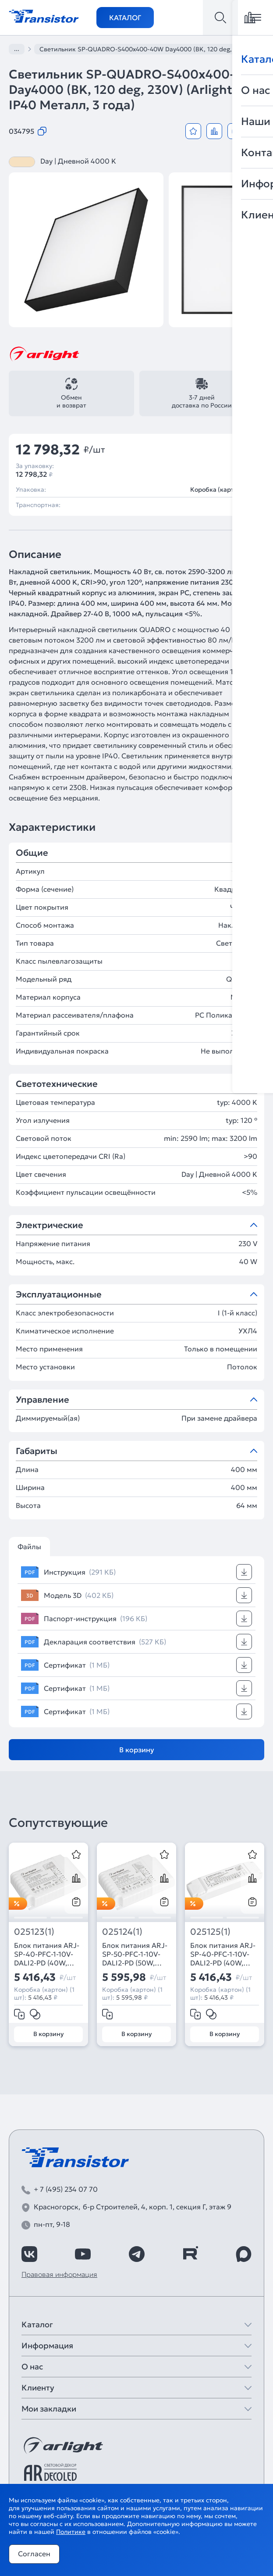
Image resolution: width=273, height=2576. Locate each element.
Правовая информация (59, 2274)
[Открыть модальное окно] (256, 131)
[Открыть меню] (255, 17)
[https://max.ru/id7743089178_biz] (244, 2254)
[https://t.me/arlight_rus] (137, 2254)
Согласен (34, 2553)
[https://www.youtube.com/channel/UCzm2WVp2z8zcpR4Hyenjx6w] (83, 2254)
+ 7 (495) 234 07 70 (66, 2189)
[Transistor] (44, 15)
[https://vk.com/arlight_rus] (29, 2254)
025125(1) (210, 1931)
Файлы (29, 1546)
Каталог (125, 17)
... (16, 49)
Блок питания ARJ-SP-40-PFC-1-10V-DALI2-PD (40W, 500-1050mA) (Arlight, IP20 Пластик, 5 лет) (46, 1954)
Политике (70, 2532)
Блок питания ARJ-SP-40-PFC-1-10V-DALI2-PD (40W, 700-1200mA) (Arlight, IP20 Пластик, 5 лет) (222, 1954)
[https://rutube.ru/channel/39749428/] (190, 2254)
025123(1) (34, 1931)
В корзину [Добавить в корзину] (136, 1749)
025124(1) (122, 1931)
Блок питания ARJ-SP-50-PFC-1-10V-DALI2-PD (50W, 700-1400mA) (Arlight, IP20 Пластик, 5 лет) (134, 1954)
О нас (32, 2367)
